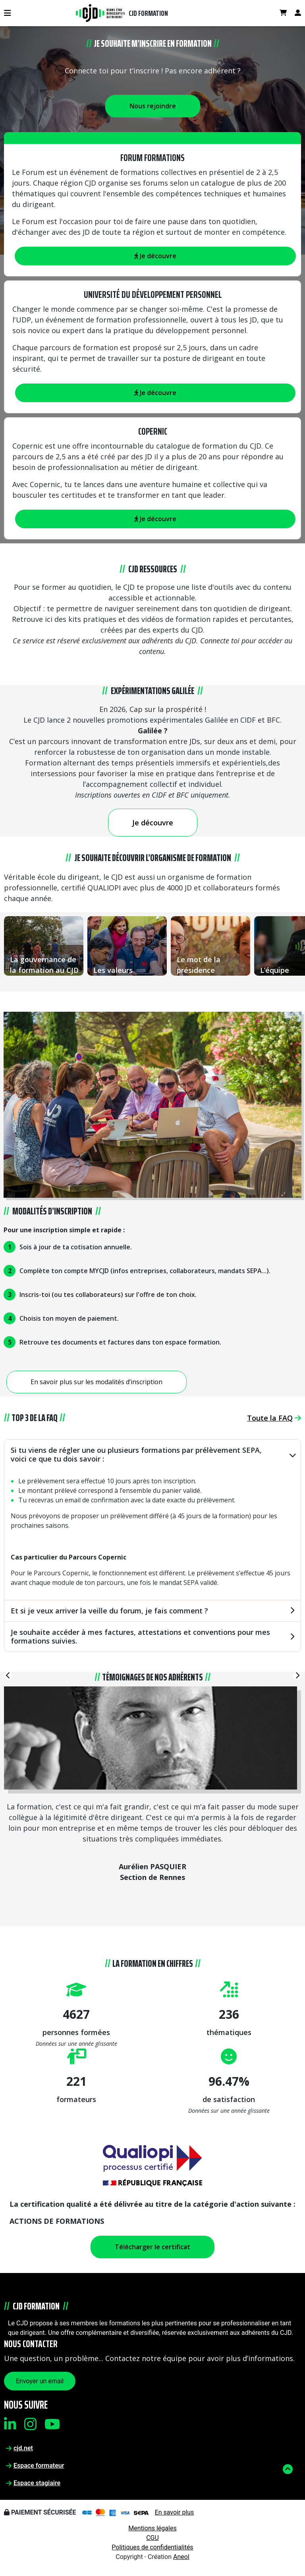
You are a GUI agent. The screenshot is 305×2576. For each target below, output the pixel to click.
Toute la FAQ (274, 1418)
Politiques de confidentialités (152, 2547)
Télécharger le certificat (152, 2246)
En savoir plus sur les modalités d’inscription (96, 1381)
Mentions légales (152, 2528)
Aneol (181, 2557)
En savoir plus (174, 2512)
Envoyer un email (40, 2381)
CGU (152, 2537)
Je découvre (155, 392)
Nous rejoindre (152, 106)
